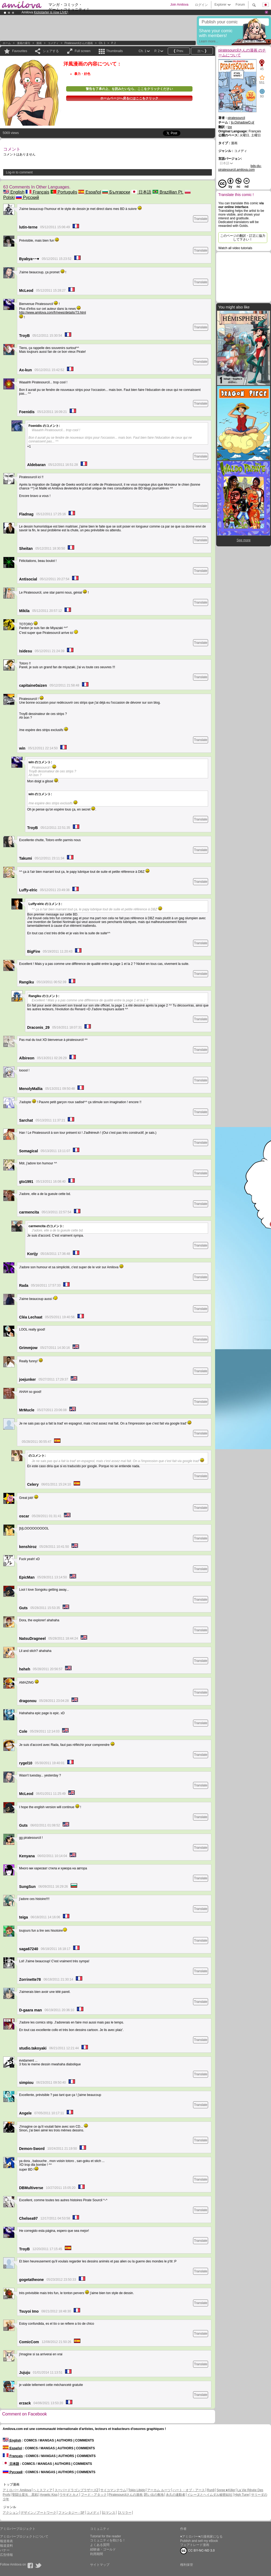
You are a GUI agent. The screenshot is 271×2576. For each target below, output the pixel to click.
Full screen (83, 51)
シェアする (51, 51)
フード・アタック (94, 2495)
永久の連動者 (175, 2495)
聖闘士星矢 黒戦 (25, 2495)
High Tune (241, 2495)
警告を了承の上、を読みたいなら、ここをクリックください (129, 89)
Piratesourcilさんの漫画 (126, 2495)
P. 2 (113, 43)
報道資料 (6, 2546)
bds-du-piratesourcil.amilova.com (240, 168)
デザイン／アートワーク (38, 2513)
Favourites (19, 51)
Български (116, 192)
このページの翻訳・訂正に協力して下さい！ (242, 237)
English (13, 192)
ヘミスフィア (42, 2490)
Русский (27, 197)
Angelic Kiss (49, 2495)
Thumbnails (114, 51)
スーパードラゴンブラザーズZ (76, 2490)
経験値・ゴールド (103, 2549)
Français (37, 192)
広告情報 (6, 2555)
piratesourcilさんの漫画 (79, 43)
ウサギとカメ (69, 2495)
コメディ (53, 43)
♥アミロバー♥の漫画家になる (201, 2536)
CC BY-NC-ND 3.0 (197, 2550)
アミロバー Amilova (17, 2490)
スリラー (125, 2513)
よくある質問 (99, 2545)
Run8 (211, 2490)
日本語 (141, 192)
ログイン (201, 5)
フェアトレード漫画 (194, 2545)
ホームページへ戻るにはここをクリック (129, 98)
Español (89, 192)
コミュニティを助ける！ (108, 2540)
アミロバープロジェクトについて (24, 2536)
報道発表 (6, 2541)
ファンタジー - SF (71, 2513)
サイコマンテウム (113, 2490)
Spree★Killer (226, 2490)
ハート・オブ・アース (189, 2490)
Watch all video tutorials (235, 248)
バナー (5, 2550)
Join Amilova (179, 4)
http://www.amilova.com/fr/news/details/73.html (52, 312)
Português (64, 192)
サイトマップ (99, 2565)
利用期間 (96, 2554)
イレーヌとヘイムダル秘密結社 (209, 2495)
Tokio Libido (136, 2490)
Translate (200, 219)
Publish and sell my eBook (199, 2541)
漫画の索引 (23, 43)
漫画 (39, 43)
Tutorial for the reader (105, 2536)
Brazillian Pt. (167, 192)
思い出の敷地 (154, 2495)
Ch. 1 (102, 43)
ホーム (7, 43)
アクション (11, 2513)
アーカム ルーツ (158, 2490)
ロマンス (108, 2513)
